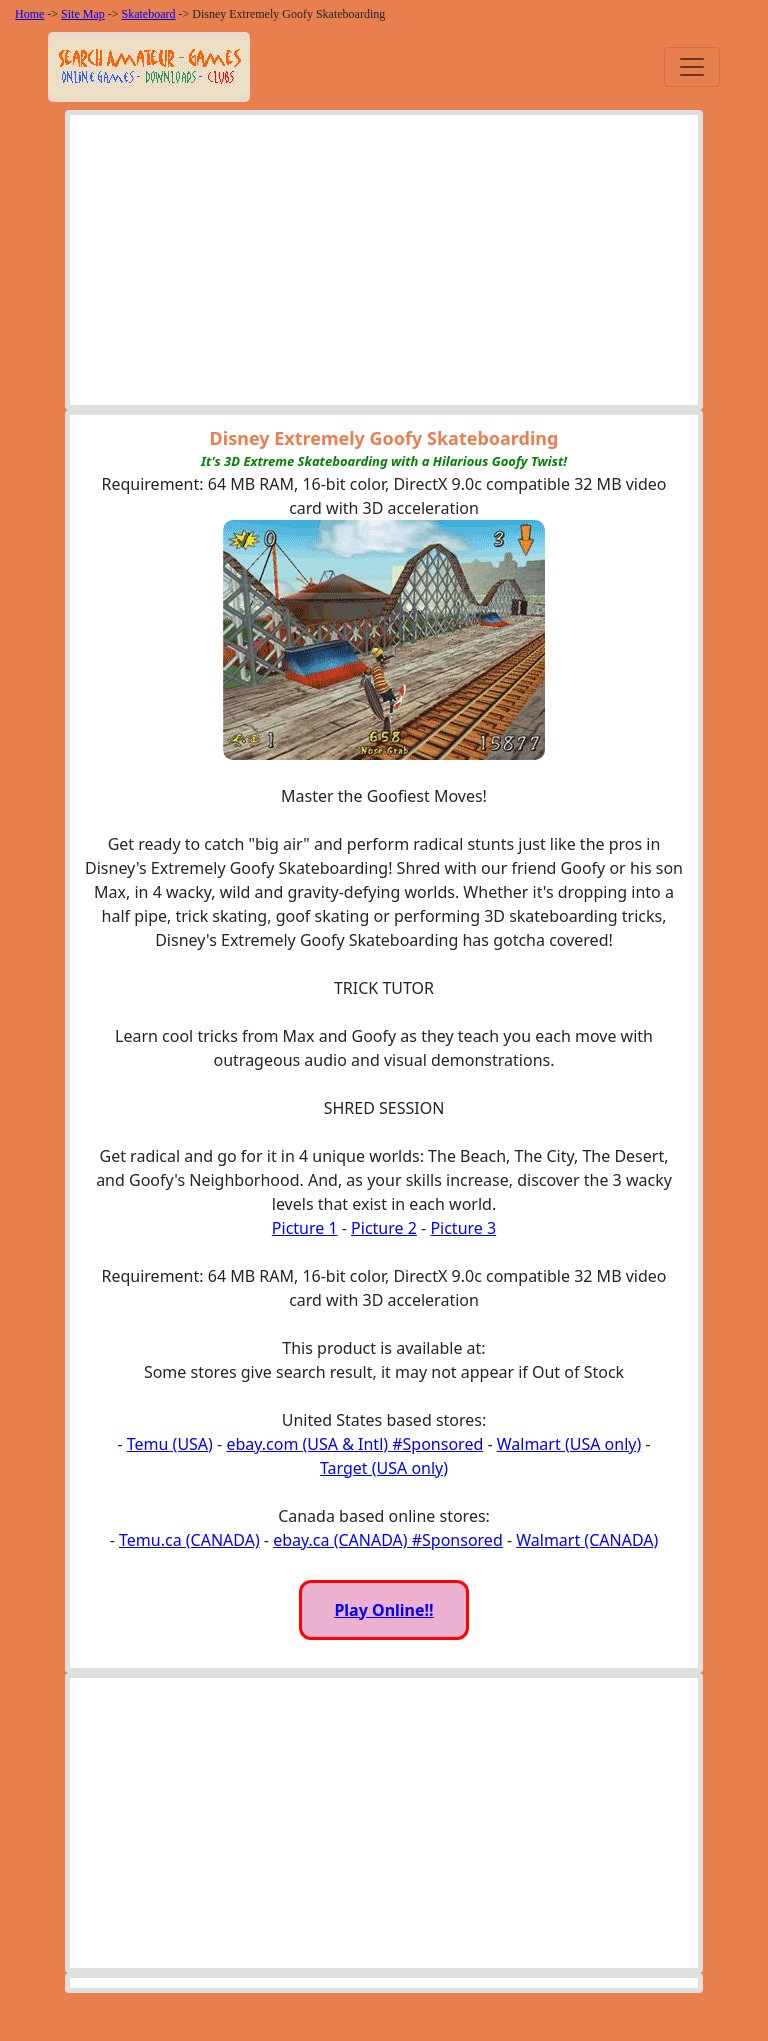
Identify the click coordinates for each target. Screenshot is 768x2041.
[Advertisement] (384, 265)
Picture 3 (463, 1228)
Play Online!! (383, 1610)
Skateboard (149, 14)
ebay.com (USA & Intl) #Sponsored (354, 1444)
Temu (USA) (170, 1444)
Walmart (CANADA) (587, 1540)
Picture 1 (305, 1228)
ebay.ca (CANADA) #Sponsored (388, 1540)
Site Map (83, 14)
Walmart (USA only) (569, 1444)
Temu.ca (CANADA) (189, 1540)
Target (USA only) (384, 1468)
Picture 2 (384, 1228)
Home (29, 14)
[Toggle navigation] (692, 67)
